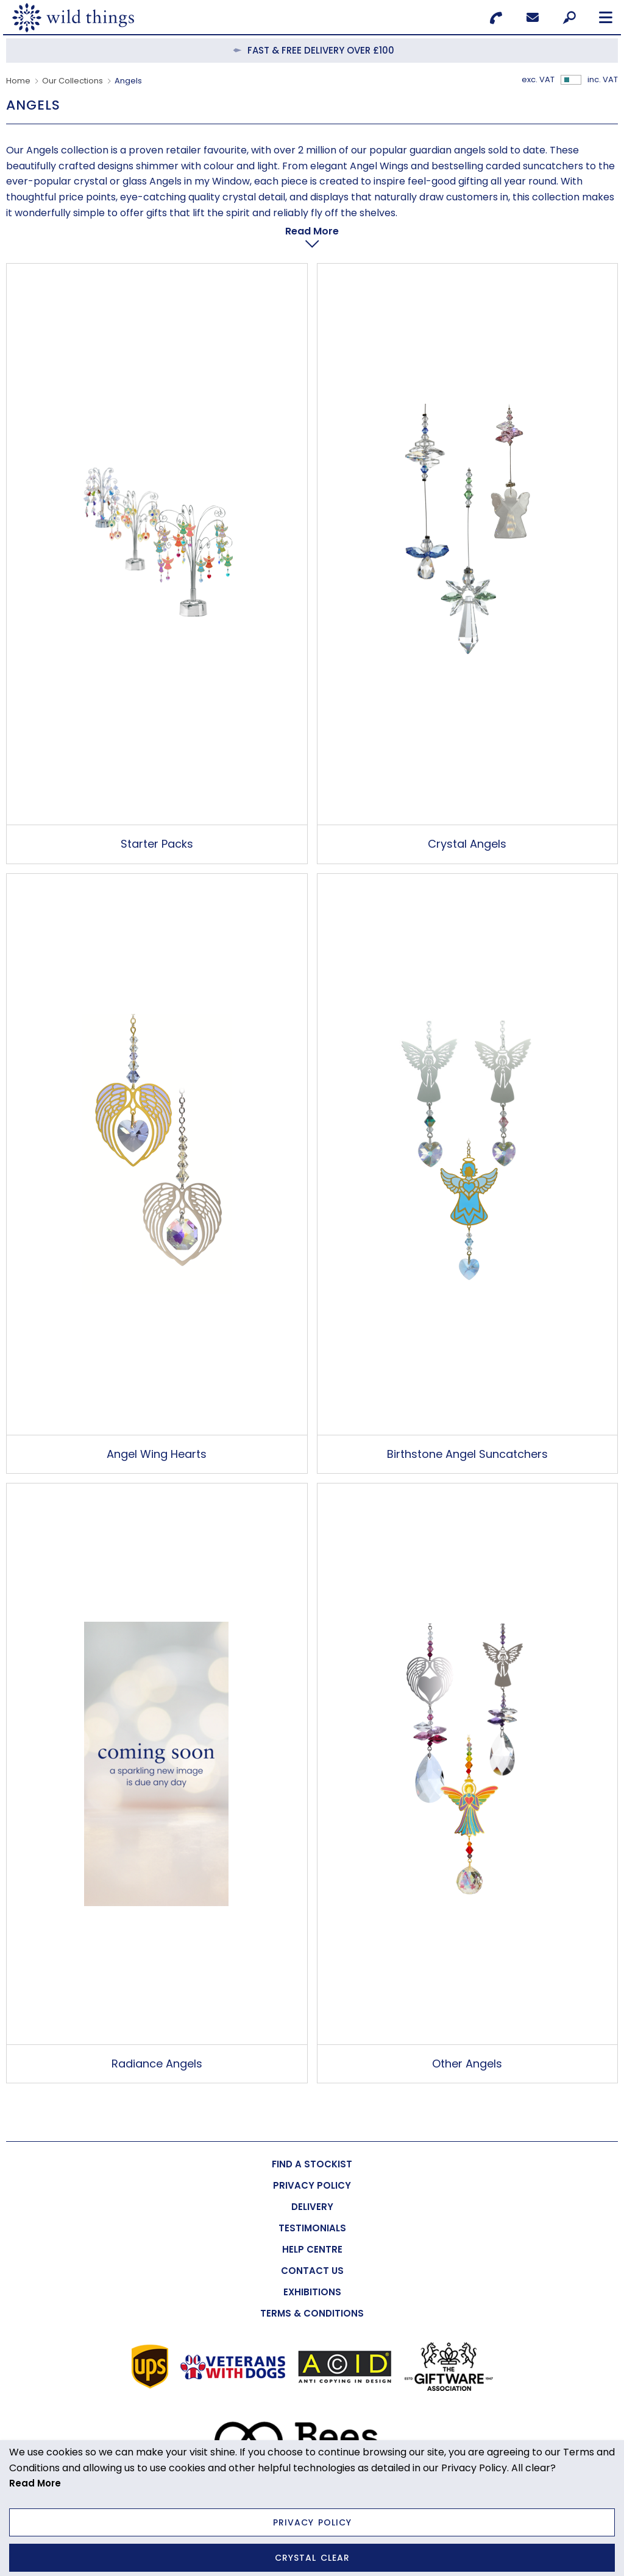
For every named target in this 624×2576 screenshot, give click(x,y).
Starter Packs (157, 813)
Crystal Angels (467, 813)
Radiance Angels (157, 2033)
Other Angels (467, 2033)
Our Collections (72, 80)
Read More (35, 2483)
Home (18, 80)
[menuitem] (312, 2133)
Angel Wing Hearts (157, 1423)
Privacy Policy (312, 2522)
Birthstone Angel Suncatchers (467, 1423)
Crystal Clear (312, 2558)
